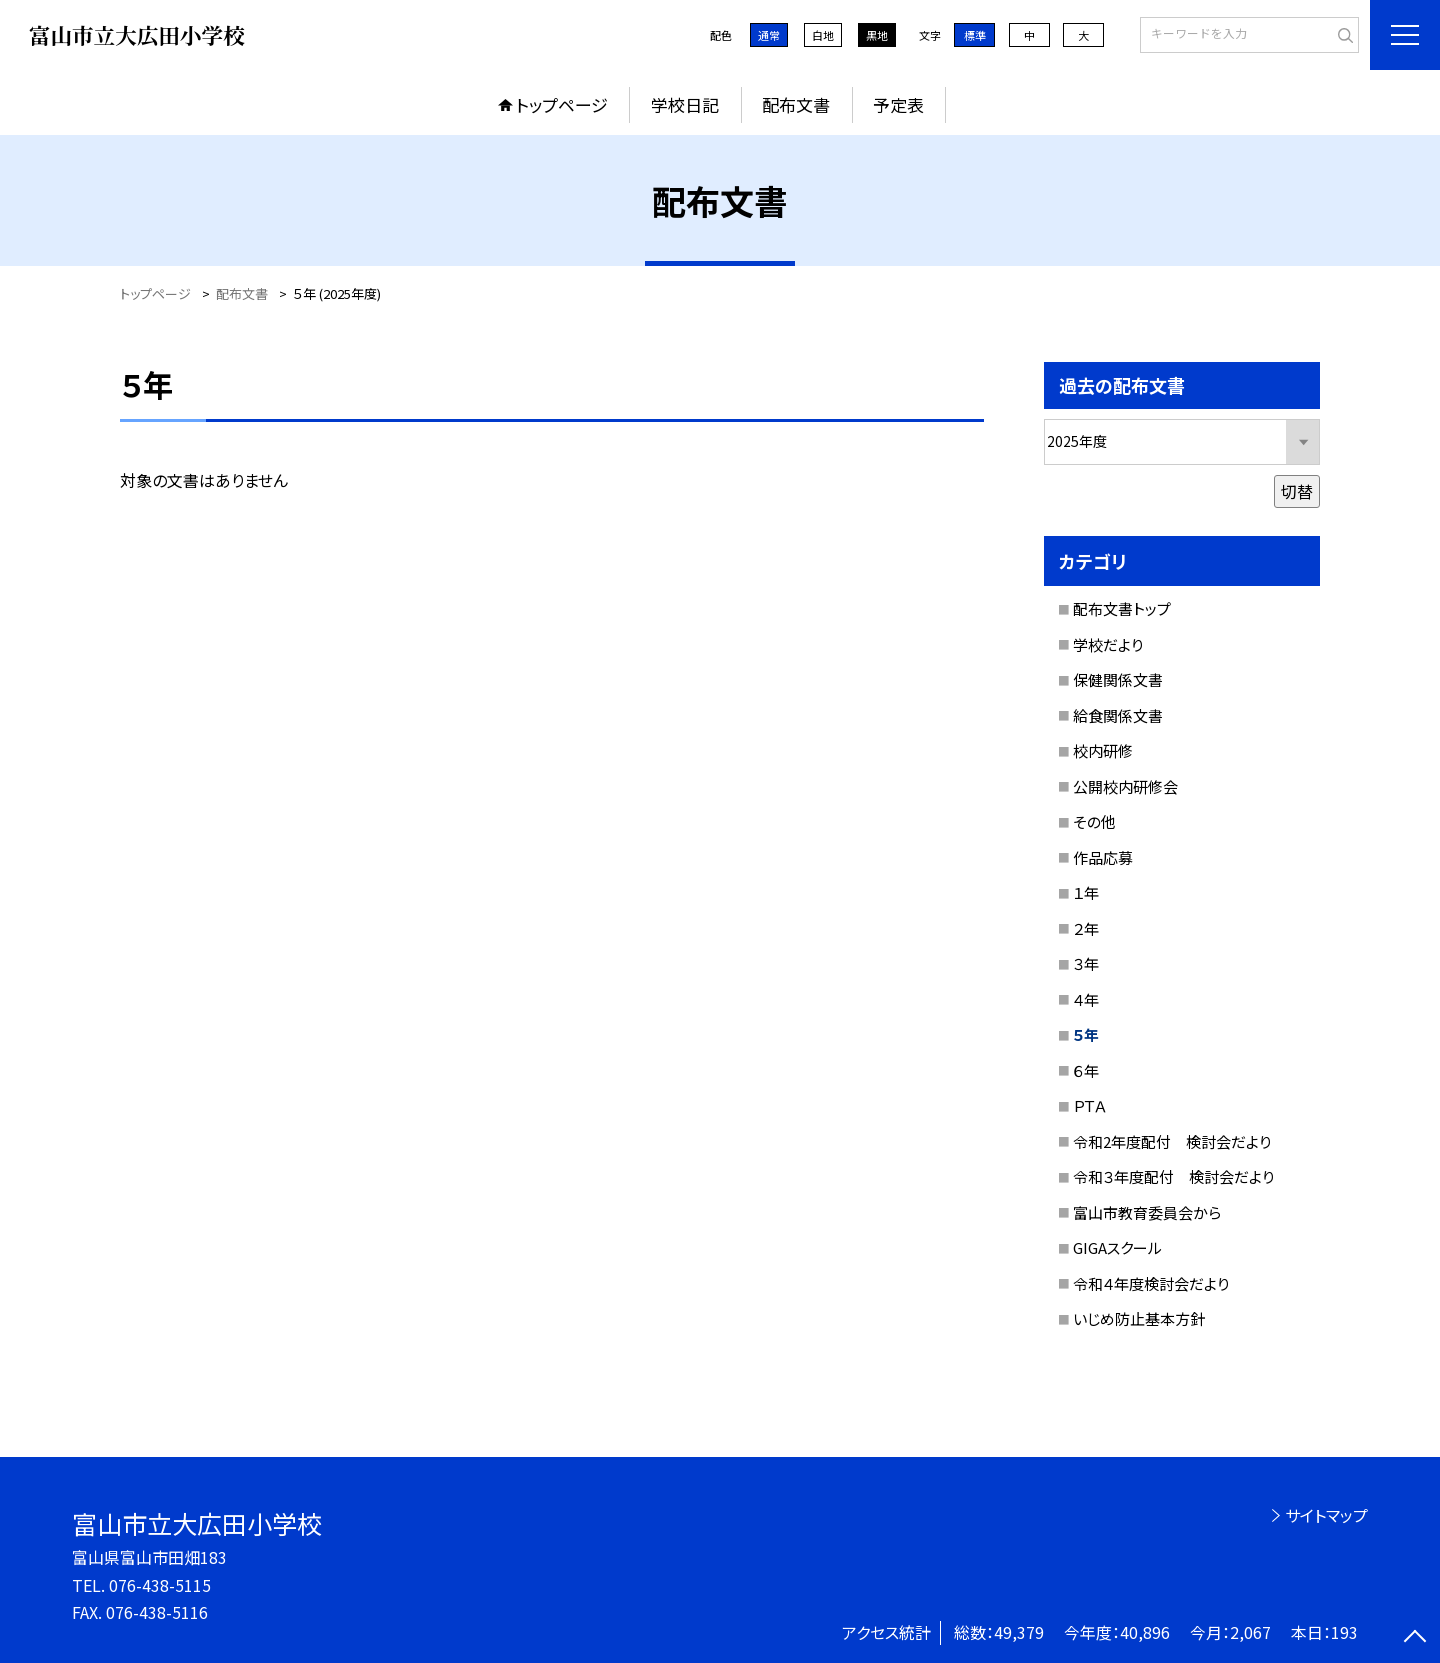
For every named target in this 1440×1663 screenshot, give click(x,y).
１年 (1086, 892)
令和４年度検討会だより (1151, 1283)
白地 (823, 35)
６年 (1086, 1070)
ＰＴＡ (1090, 1105)
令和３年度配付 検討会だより (1173, 1176)
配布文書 (796, 104)
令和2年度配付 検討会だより (1172, 1141)
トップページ (562, 104)
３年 (1086, 963)
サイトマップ (1326, 1515)
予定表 (898, 104)
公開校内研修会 (1125, 786)
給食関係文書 (1118, 715)
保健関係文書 (1118, 679)
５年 (1086, 1034)
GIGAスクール (1117, 1247)
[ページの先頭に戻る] (1415, 1638)
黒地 (877, 35)
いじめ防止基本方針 (1139, 1318)
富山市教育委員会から (1147, 1212)
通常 (769, 35)
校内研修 (1103, 750)
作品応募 (1103, 857)
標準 (975, 35)
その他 (1094, 821)
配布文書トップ (1122, 608)
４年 (1086, 999)
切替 (1297, 491)
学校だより (1108, 644)
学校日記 (685, 104)
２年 (1086, 928)
